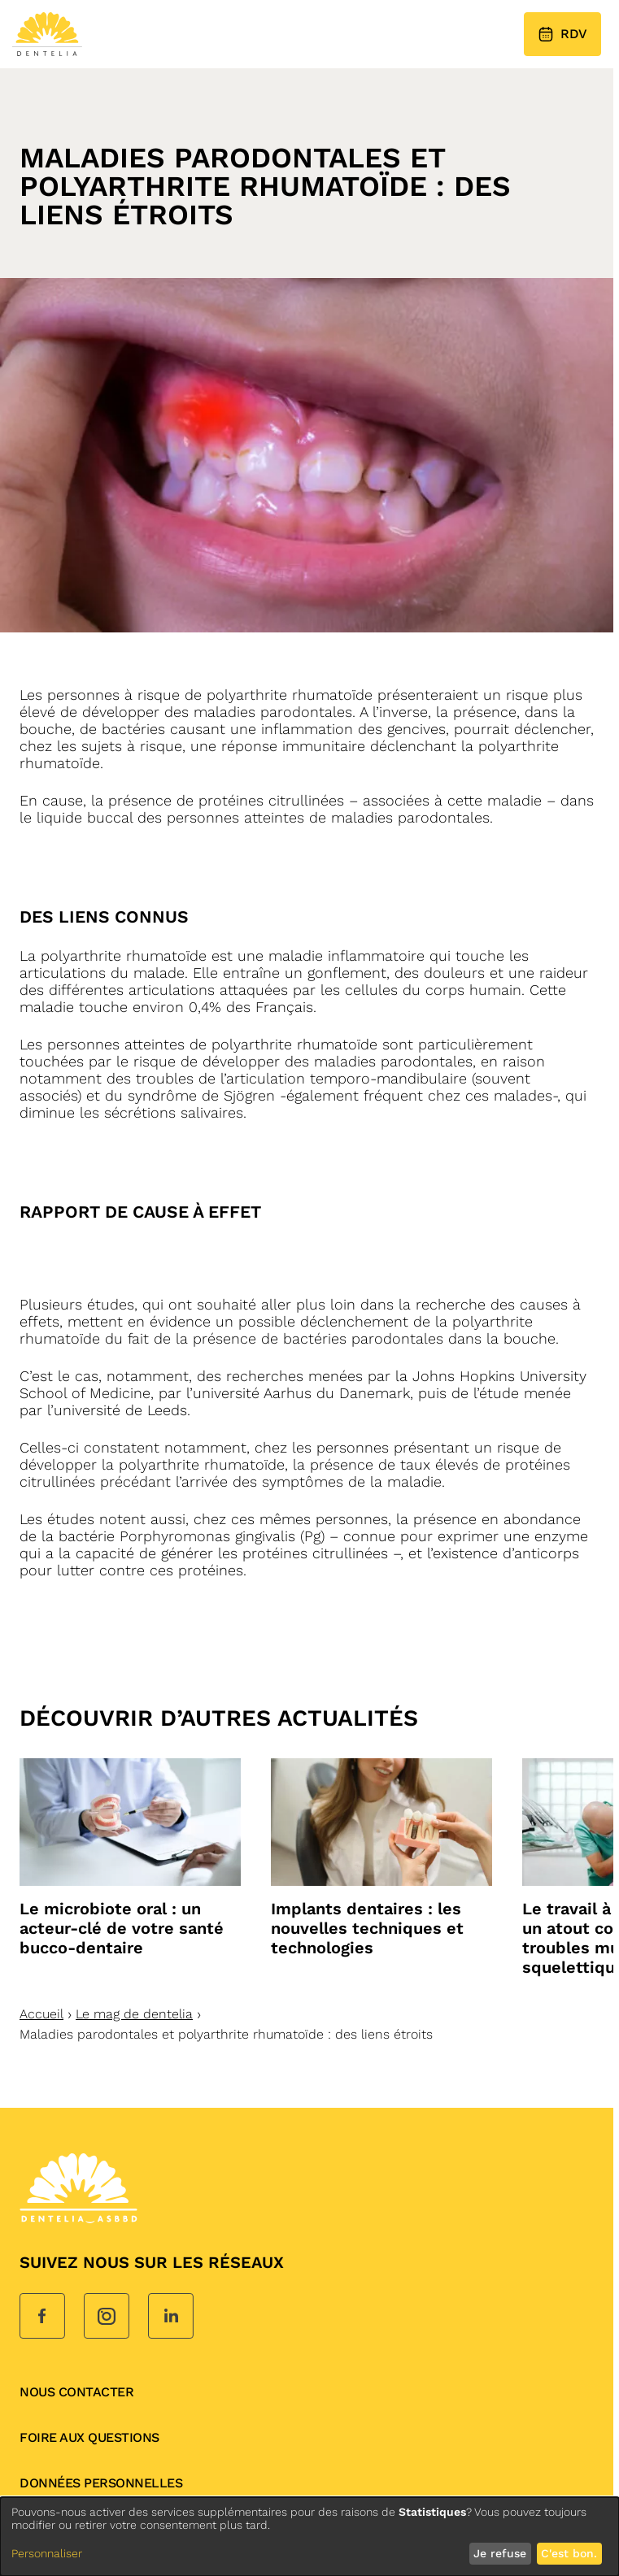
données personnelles (101, 2483)
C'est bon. (569, 2553)
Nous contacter (76, 2392)
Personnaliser (46, 2553)
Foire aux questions (89, 2437)
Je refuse (499, 2553)
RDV (562, 34)
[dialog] (309, 2536)
